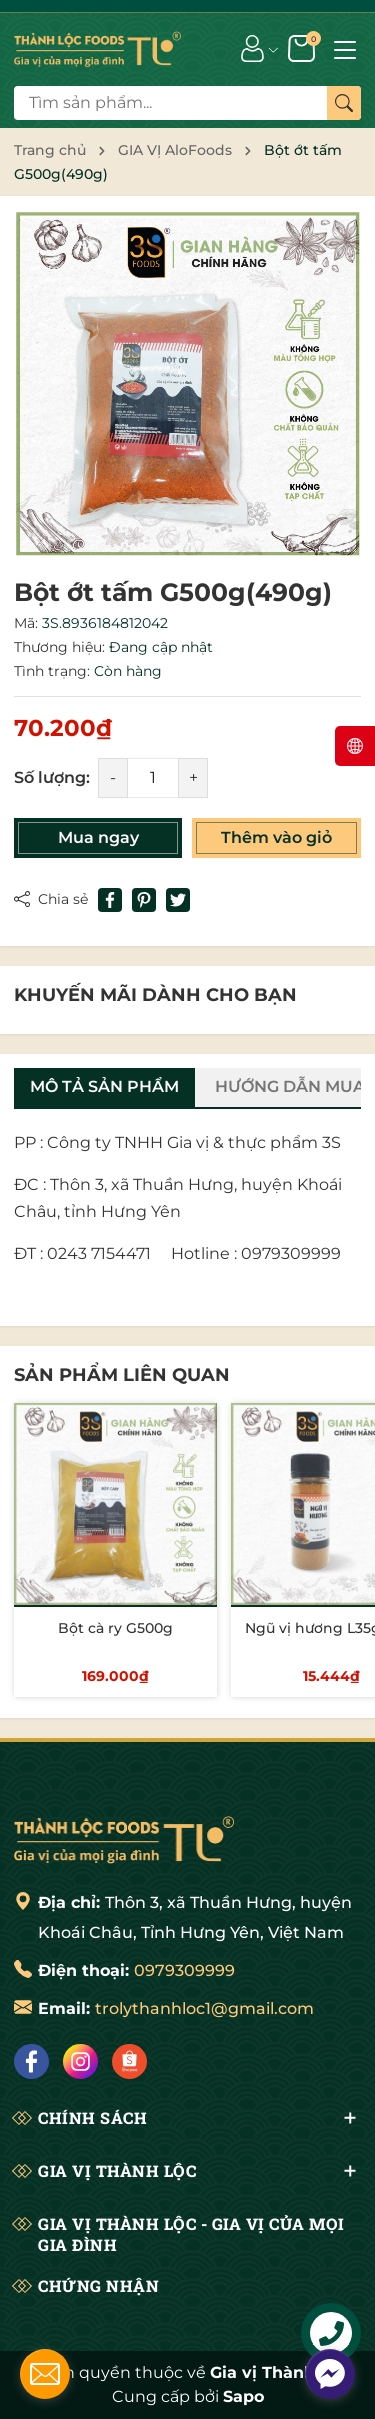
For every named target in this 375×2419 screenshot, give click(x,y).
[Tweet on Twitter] (178, 900)
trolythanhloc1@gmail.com (204, 2008)
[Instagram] (80, 2061)
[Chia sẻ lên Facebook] (110, 900)
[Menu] (345, 48)
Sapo (243, 2396)
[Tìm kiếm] (344, 103)
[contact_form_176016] (45, 2374)
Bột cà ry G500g (115, 1628)
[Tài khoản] (252, 47)
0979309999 (184, 1970)
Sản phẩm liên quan (122, 1375)
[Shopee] (129, 2061)
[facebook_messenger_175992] (330, 2374)
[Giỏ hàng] (303, 47)
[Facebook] (31, 2061)
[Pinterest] (144, 900)
